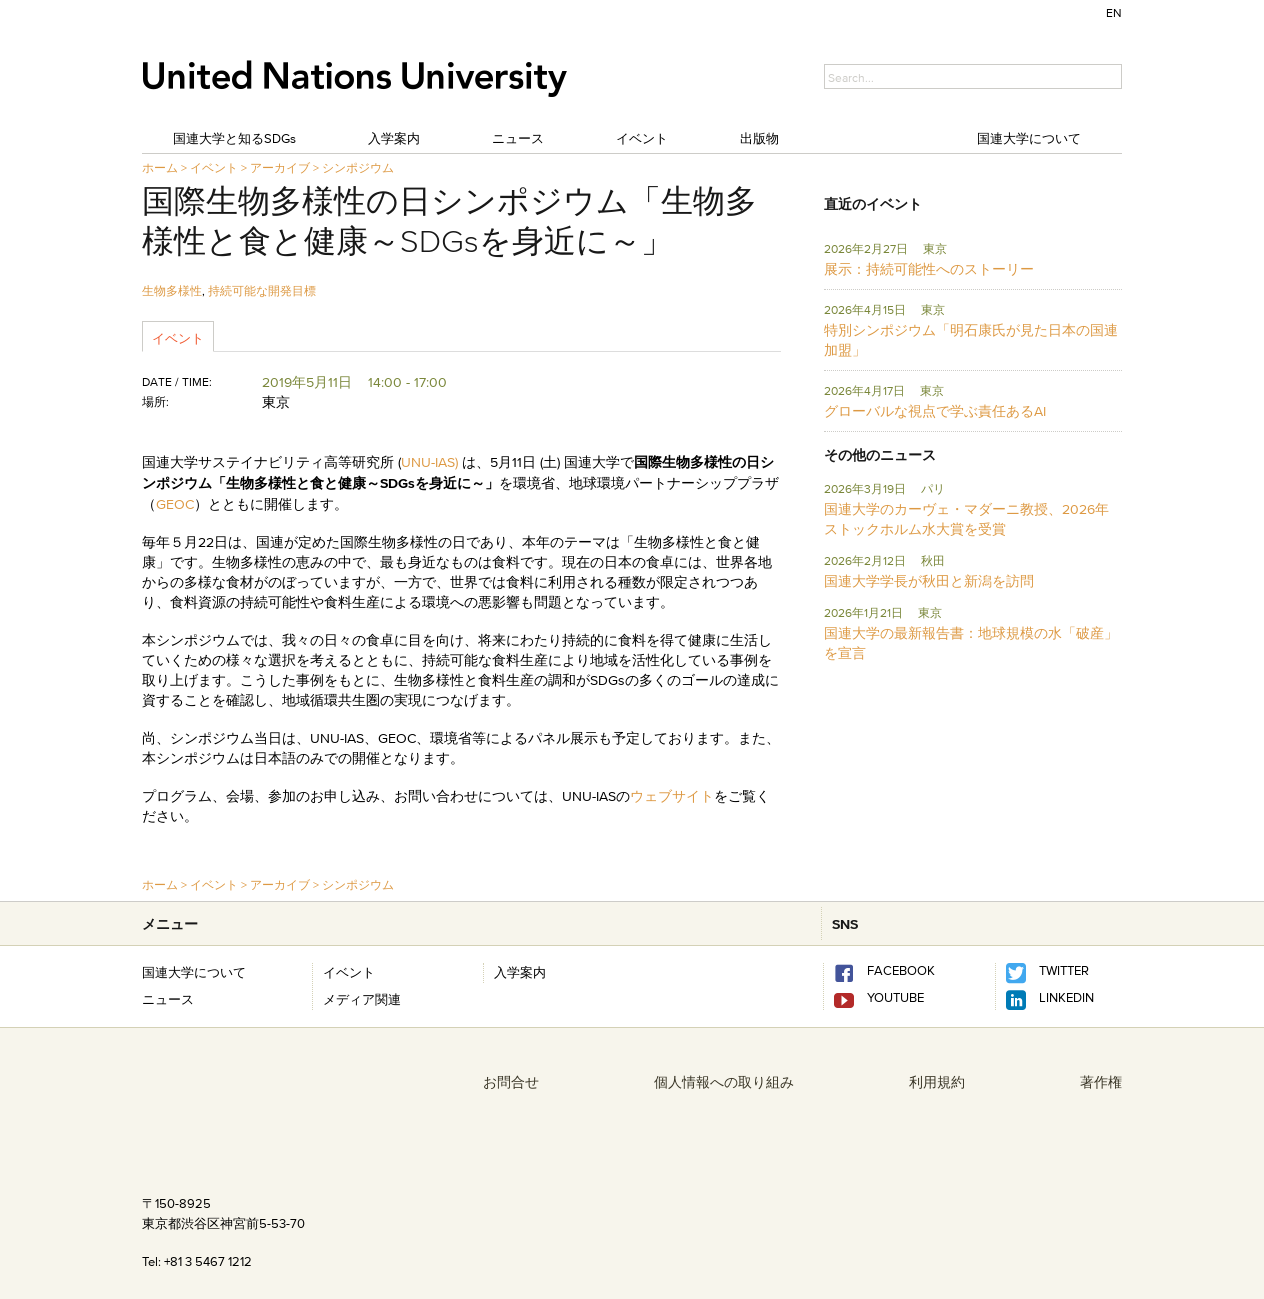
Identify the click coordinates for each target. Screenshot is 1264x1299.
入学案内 (394, 138)
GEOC (175, 504)
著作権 (1101, 1082)
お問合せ (511, 1082)
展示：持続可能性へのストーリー (929, 269)
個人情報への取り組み (724, 1082)
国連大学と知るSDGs (234, 138)
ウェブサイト (672, 796)
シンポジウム (358, 167)
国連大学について (1029, 138)
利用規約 (937, 1082)
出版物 (759, 138)
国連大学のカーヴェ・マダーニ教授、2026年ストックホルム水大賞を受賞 (966, 519)
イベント (642, 138)
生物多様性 (172, 290)
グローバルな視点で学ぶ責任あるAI (935, 411)
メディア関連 (362, 999)
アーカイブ (280, 167)
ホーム (160, 167)
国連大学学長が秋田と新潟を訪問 (929, 581)
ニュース (518, 138)
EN (1114, 12)
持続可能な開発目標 (262, 290)
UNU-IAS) (431, 462)
